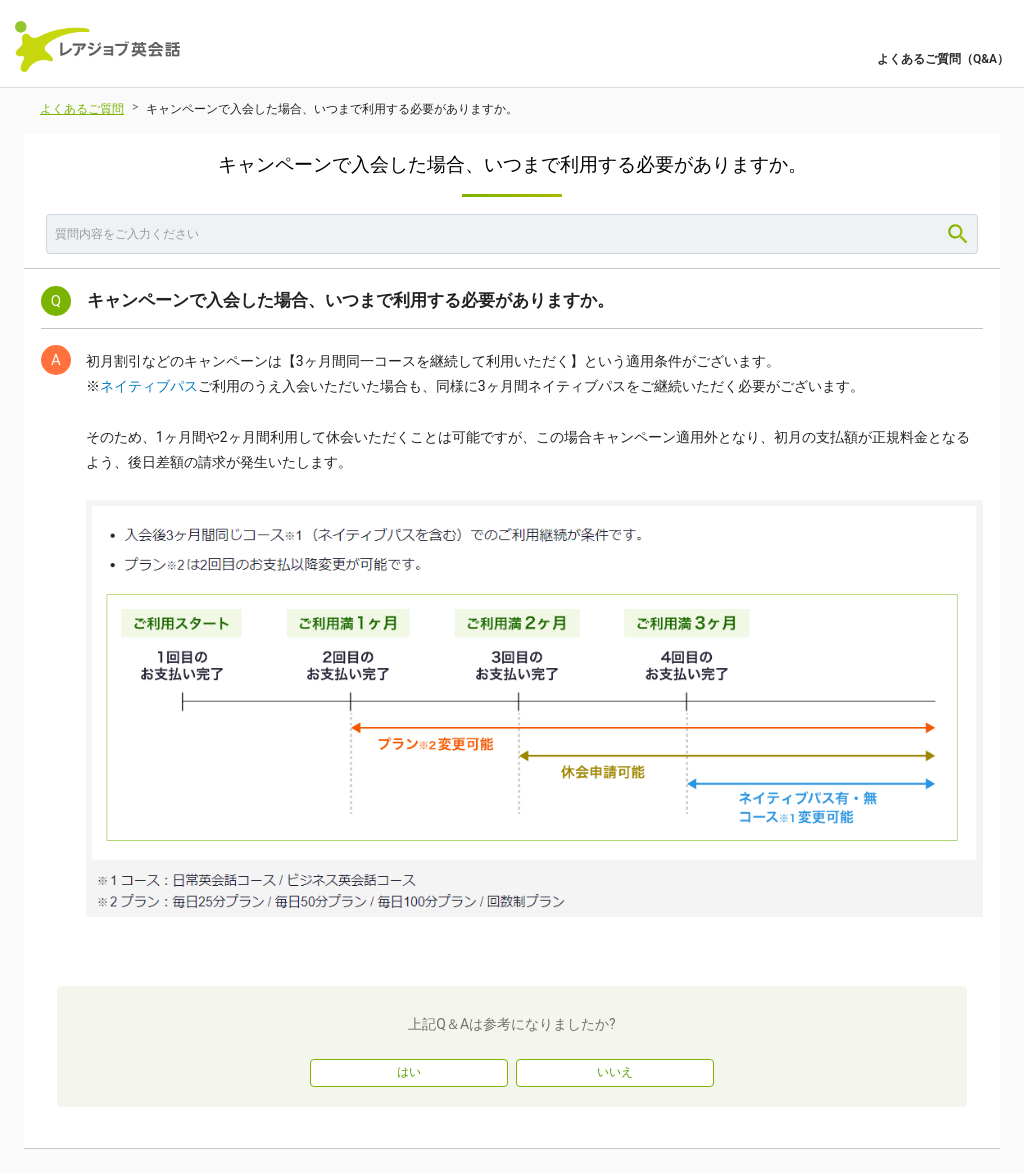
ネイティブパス (149, 386)
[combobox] (512, 234)
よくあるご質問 (82, 109)
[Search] (958, 234)
